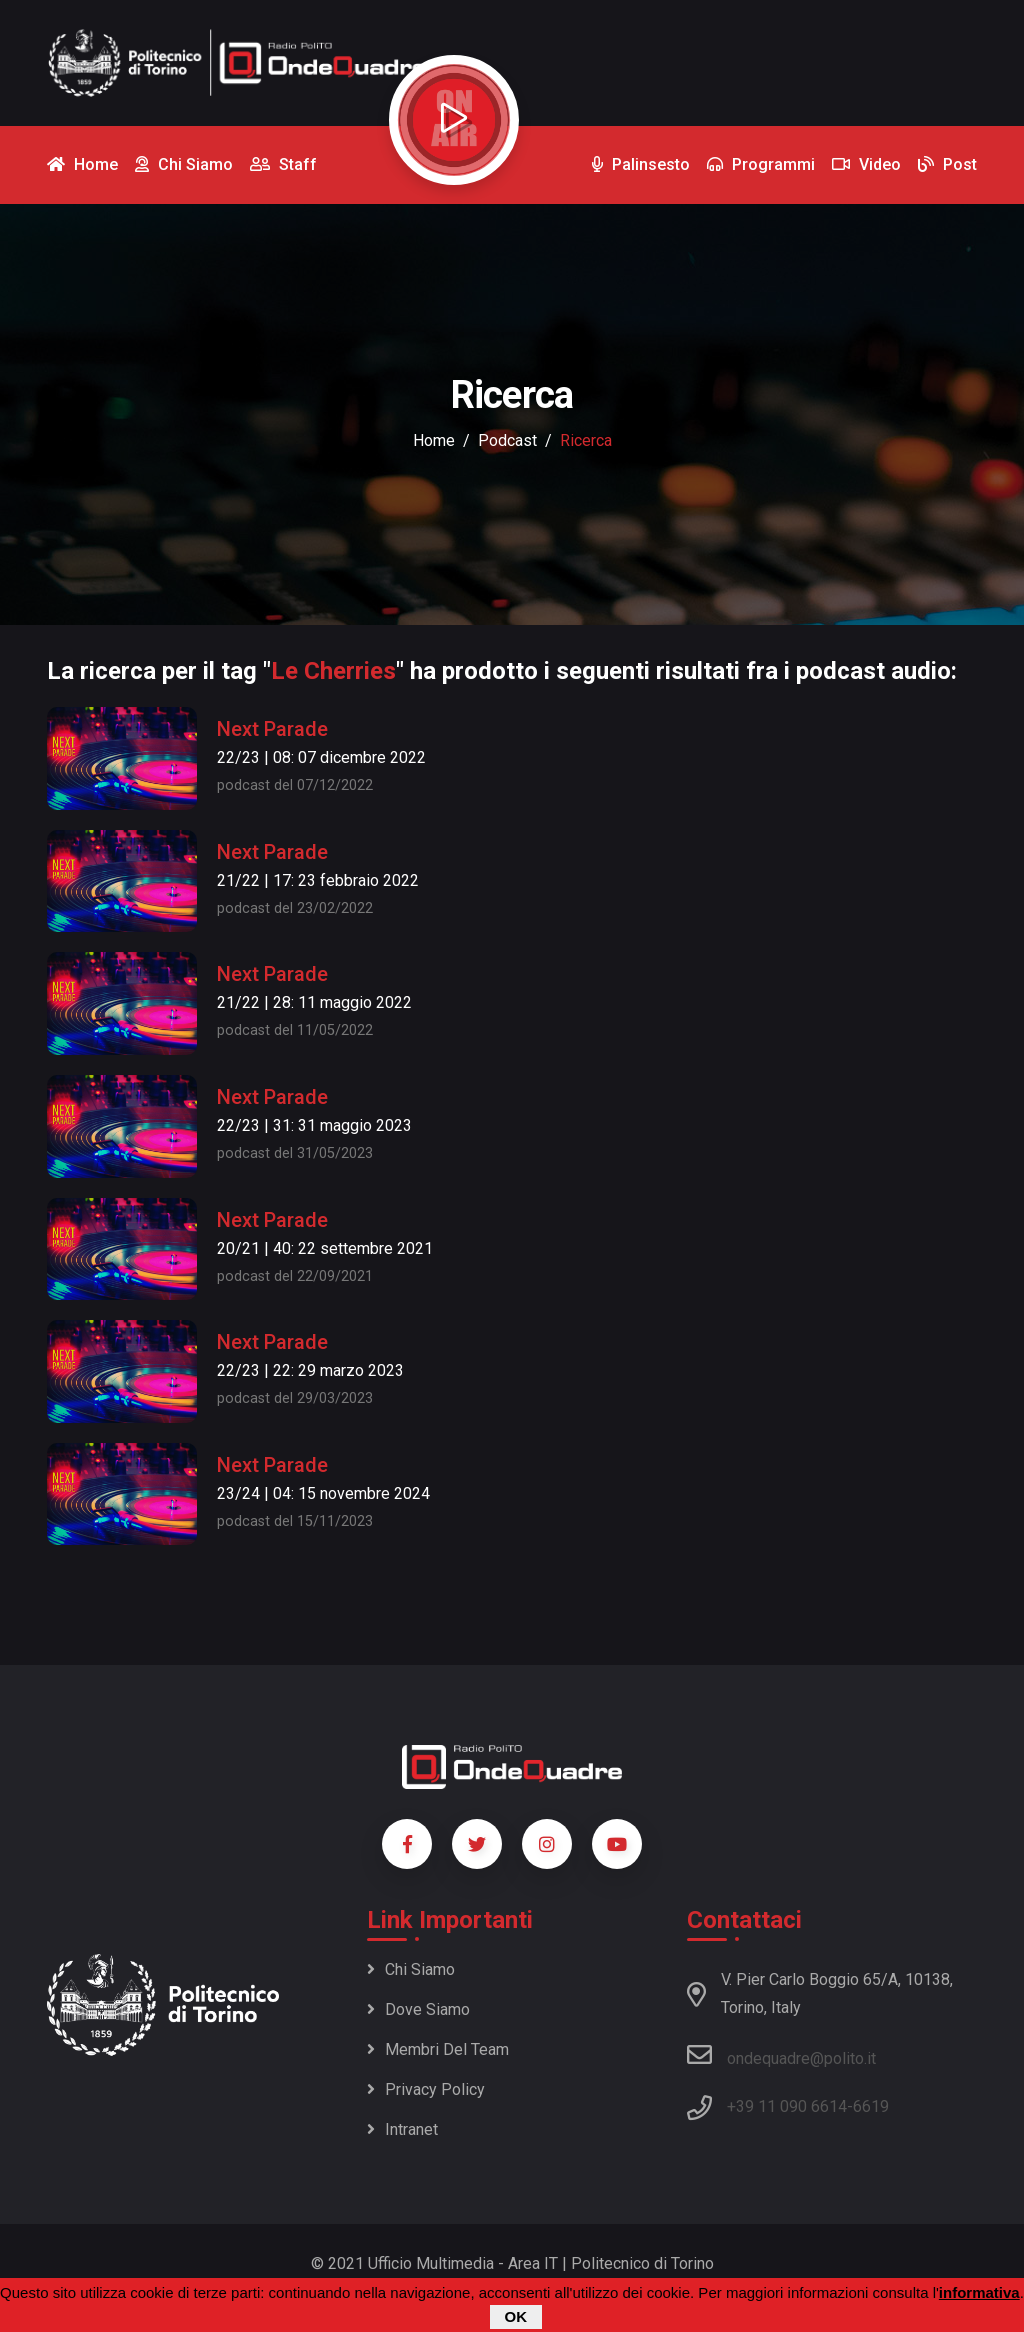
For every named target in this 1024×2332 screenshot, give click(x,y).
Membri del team (438, 2049)
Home (434, 440)
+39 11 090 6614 (787, 2106)
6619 (871, 2106)
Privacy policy (426, 2089)
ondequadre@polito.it (781, 2055)
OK (516, 2317)
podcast (507, 440)
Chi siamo (411, 1969)
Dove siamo (418, 2009)
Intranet (402, 2129)
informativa (979, 2293)
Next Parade (272, 729)
